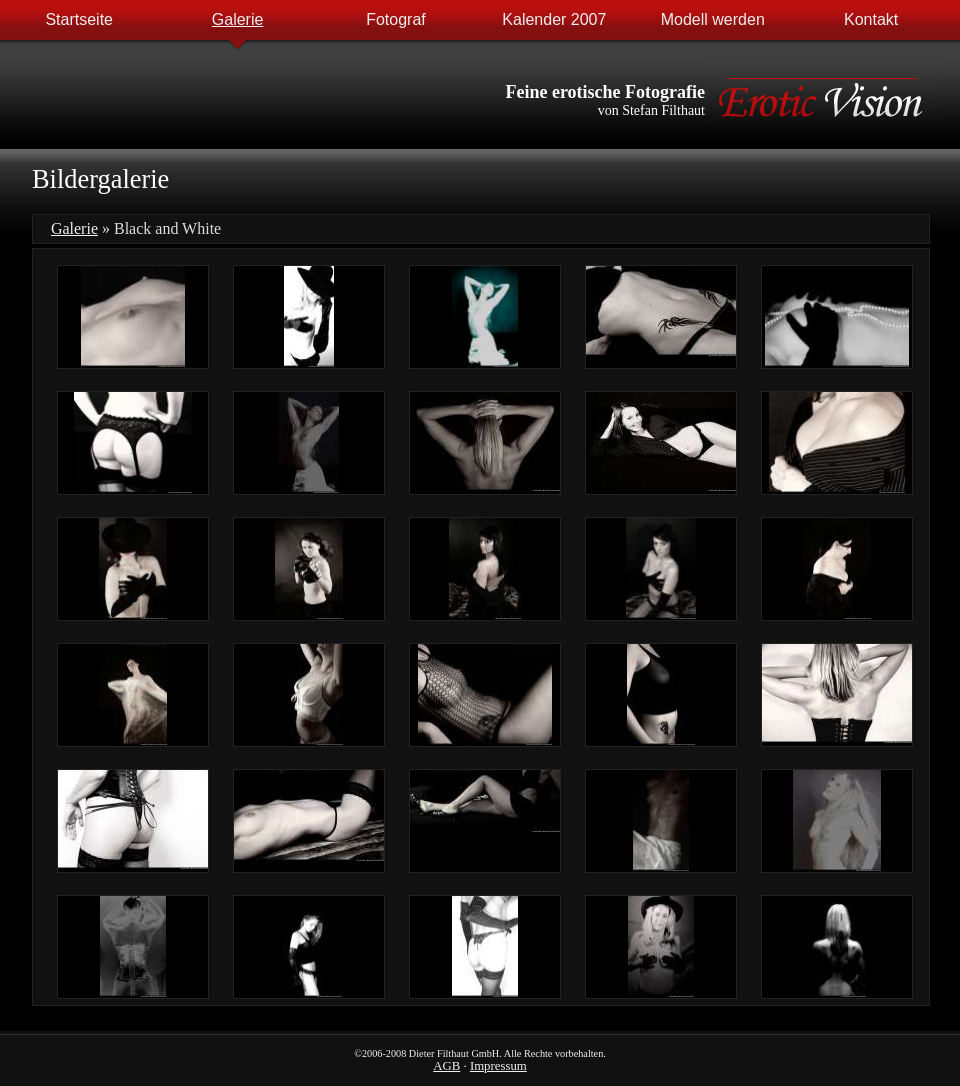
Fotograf (396, 19)
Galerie (238, 19)
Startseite (79, 19)
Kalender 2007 (554, 19)
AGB (446, 1066)
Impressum (498, 1066)
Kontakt (871, 19)
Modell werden (713, 19)
